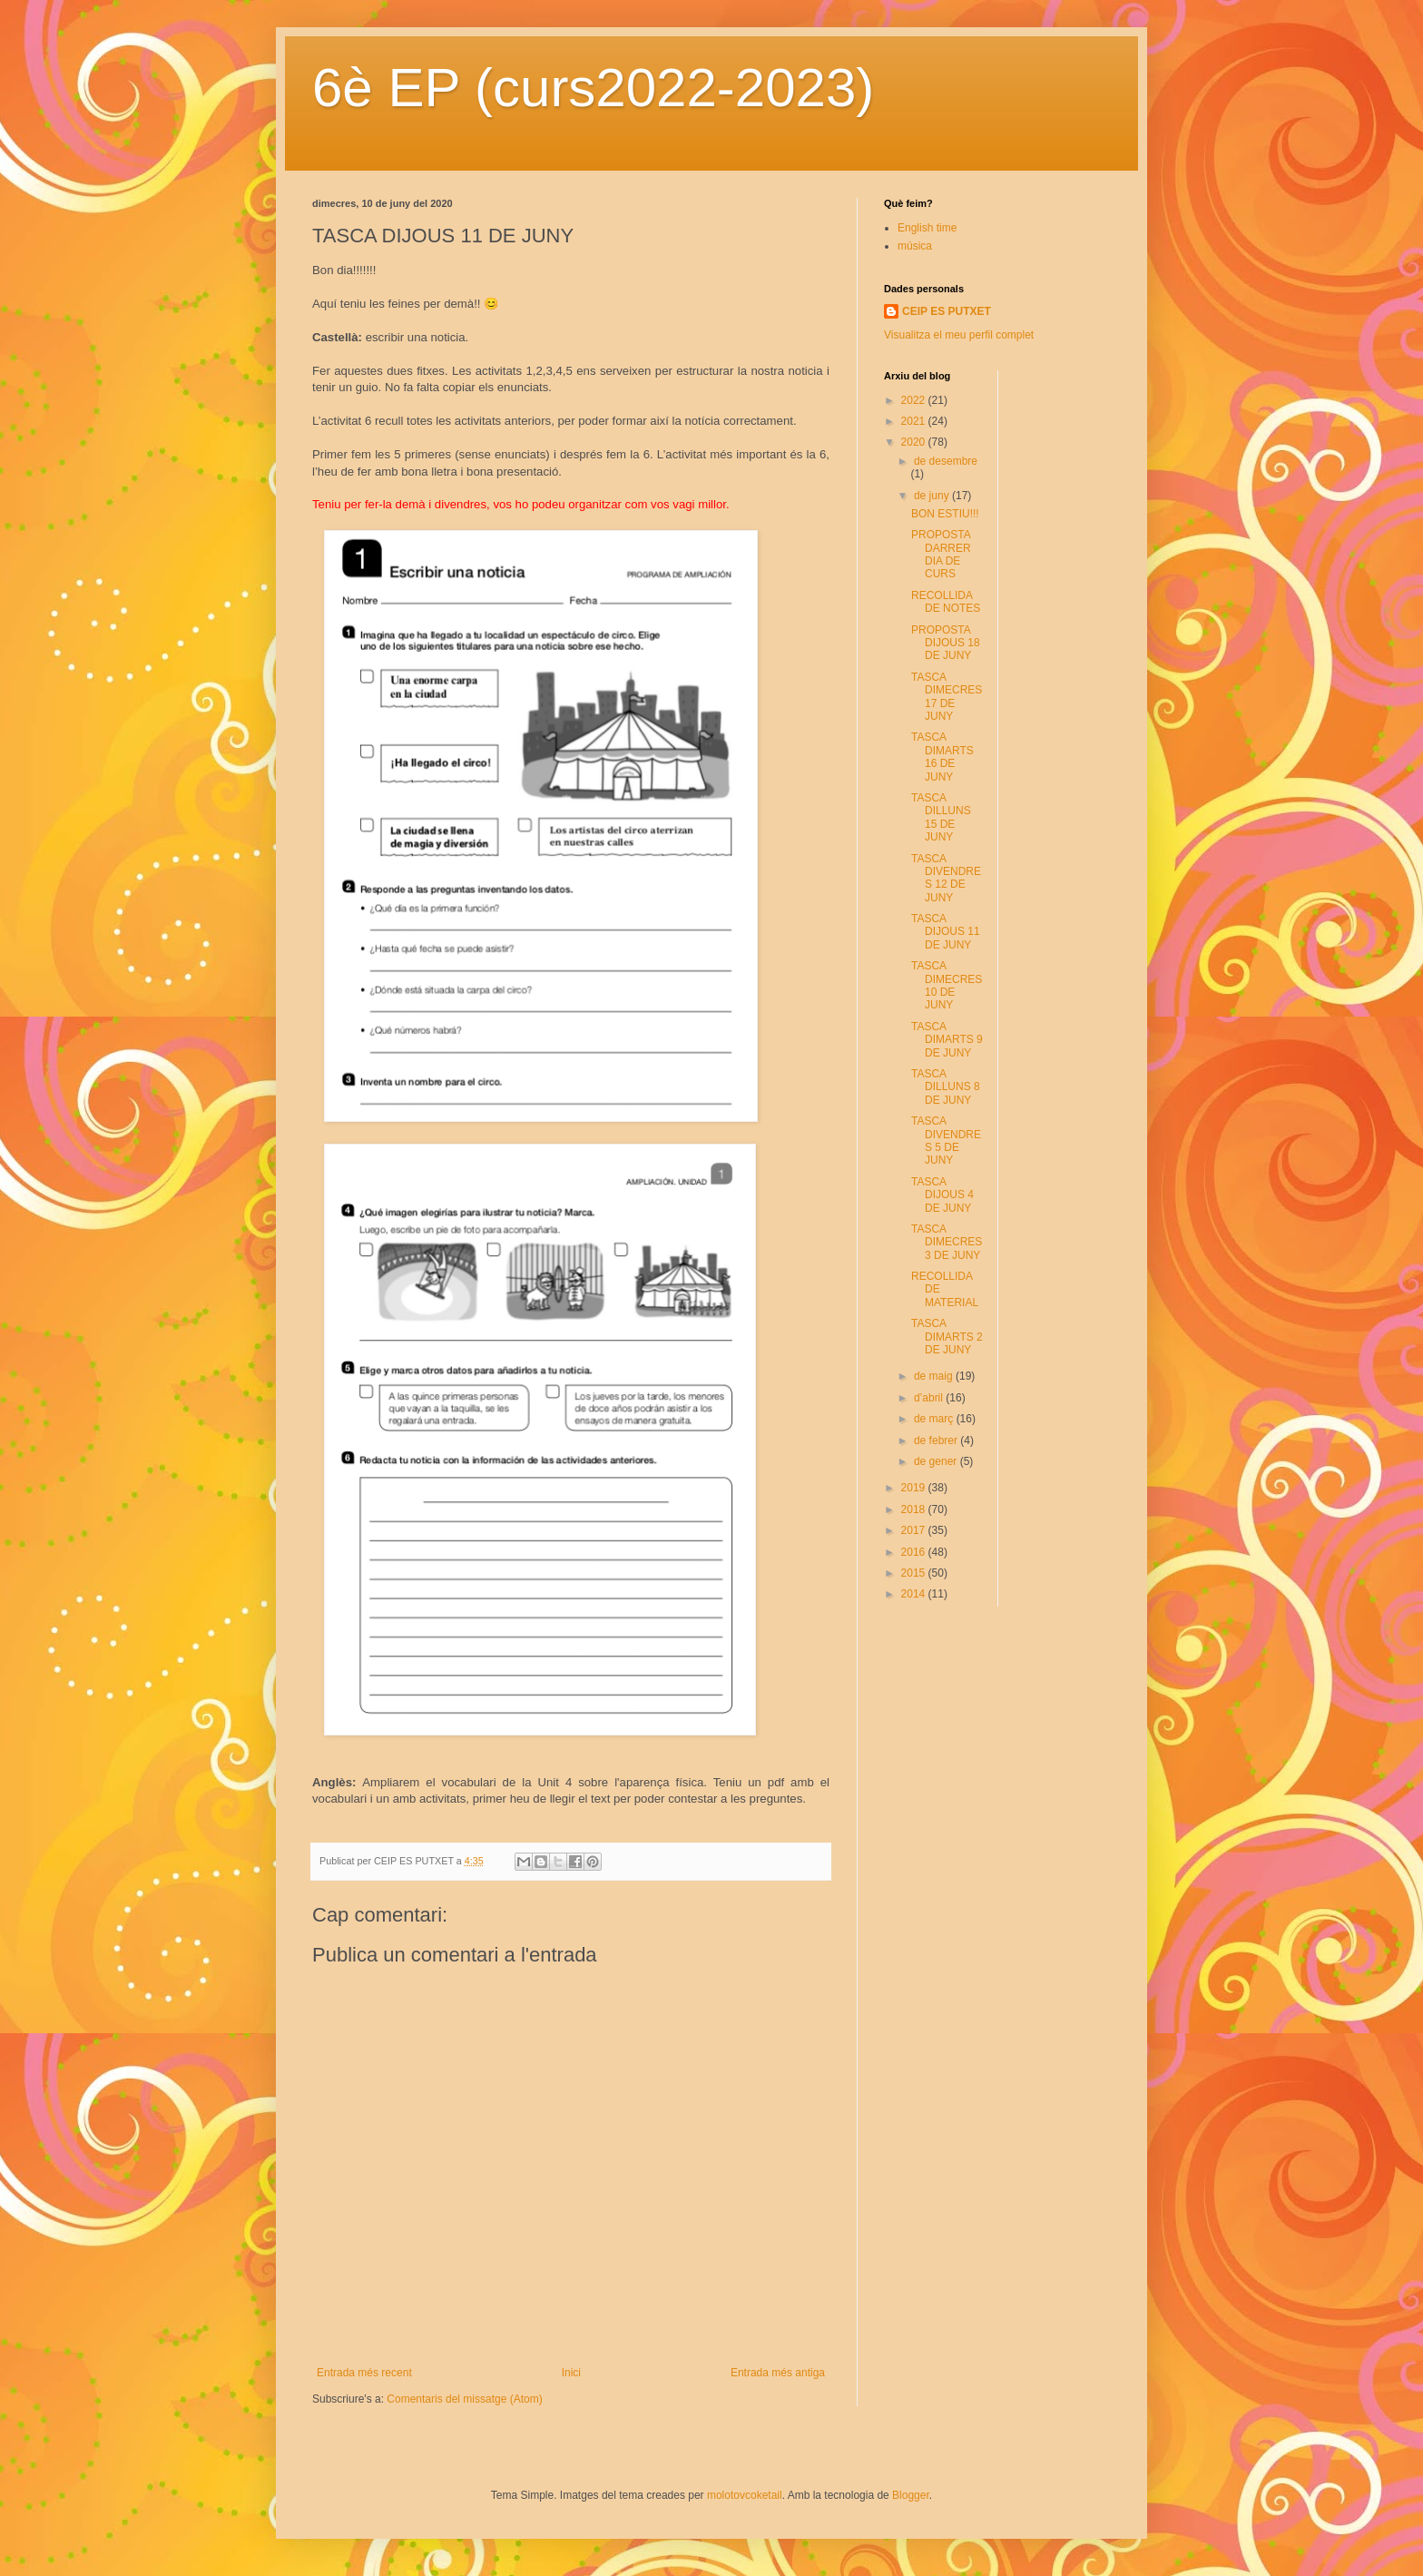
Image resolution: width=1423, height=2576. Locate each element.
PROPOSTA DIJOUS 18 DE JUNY (945, 643)
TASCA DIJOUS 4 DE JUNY (942, 1194)
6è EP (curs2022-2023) (593, 87)
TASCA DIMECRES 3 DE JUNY (946, 1242)
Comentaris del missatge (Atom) (464, 2399)
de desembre (945, 461)
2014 (914, 1594)
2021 (914, 421)
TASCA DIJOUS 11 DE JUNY (945, 931)
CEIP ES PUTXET (946, 311)
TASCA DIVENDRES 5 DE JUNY (946, 1140)
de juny (933, 495)
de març (935, 1418)
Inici (571, 2372)
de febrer (937, 1440)
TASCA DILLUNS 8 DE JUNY (945, 1086)
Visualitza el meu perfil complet (959, 335)
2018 (914, 1509)
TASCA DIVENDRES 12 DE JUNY (946, 878)
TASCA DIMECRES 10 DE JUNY (946, 985)
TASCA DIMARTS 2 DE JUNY (947, 1336)
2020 (914, 442)
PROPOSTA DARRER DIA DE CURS (941, 554)
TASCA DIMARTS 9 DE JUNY (947, 1039)
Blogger (910, 2495)
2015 (914, 1573)
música (915, 246)
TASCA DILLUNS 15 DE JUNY (941, 817)
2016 (914, 1552)
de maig (935, 1376)
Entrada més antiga (778, 2372)
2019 (914, 1487)
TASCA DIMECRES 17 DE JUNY (946, 697)
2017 (914, 1530)
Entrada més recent (364, 2372)
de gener (937, 1461)
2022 (914, 400)
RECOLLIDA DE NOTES (945, 602)
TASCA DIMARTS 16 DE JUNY (942, 756)
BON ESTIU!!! (945, 513)
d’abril (930, 1397)
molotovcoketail (744, 2495)
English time (927, 227)
